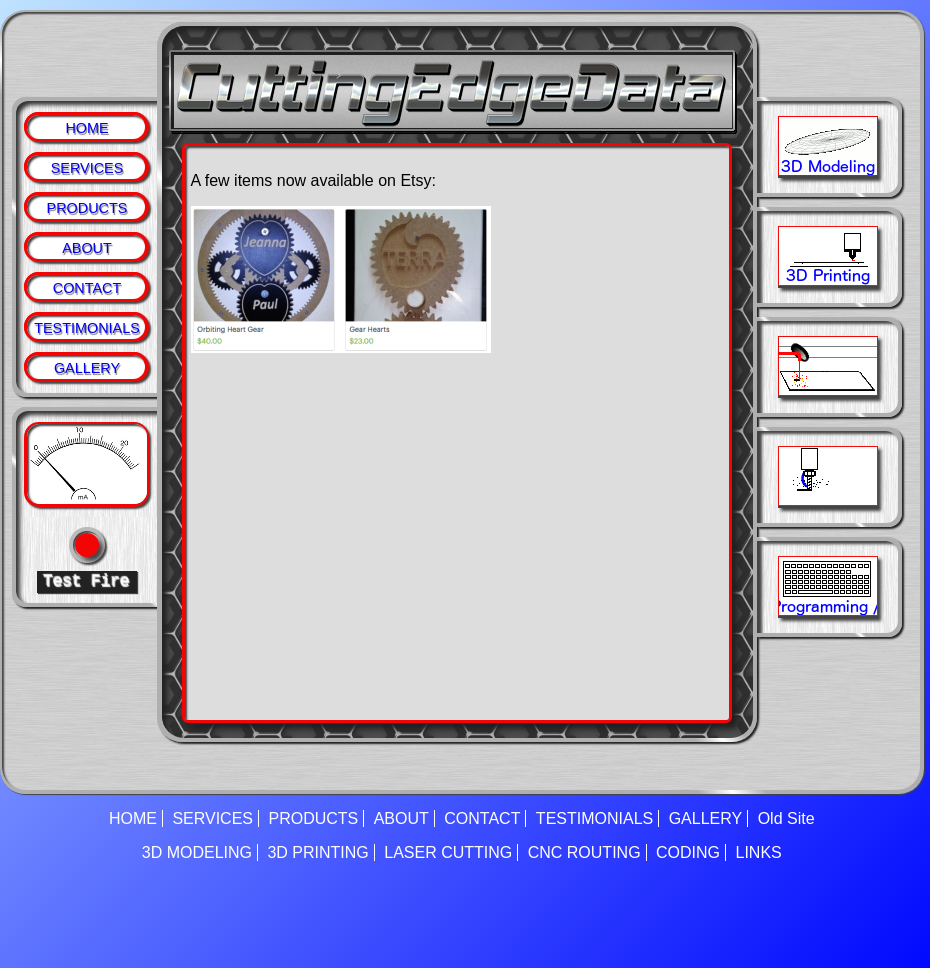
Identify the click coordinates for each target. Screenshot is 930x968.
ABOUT (87, 248)
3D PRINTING (317, 852)
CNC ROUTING (584, 852)
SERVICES (87, 168)
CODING (688, 852)
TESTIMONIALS (87, 328)
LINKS (759, 852)
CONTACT (87, 288)
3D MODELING (197, 852)
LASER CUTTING (448, 852)
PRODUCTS (87, 208)
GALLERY (87, 368)
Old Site (786, 818)
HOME (86, 128)
